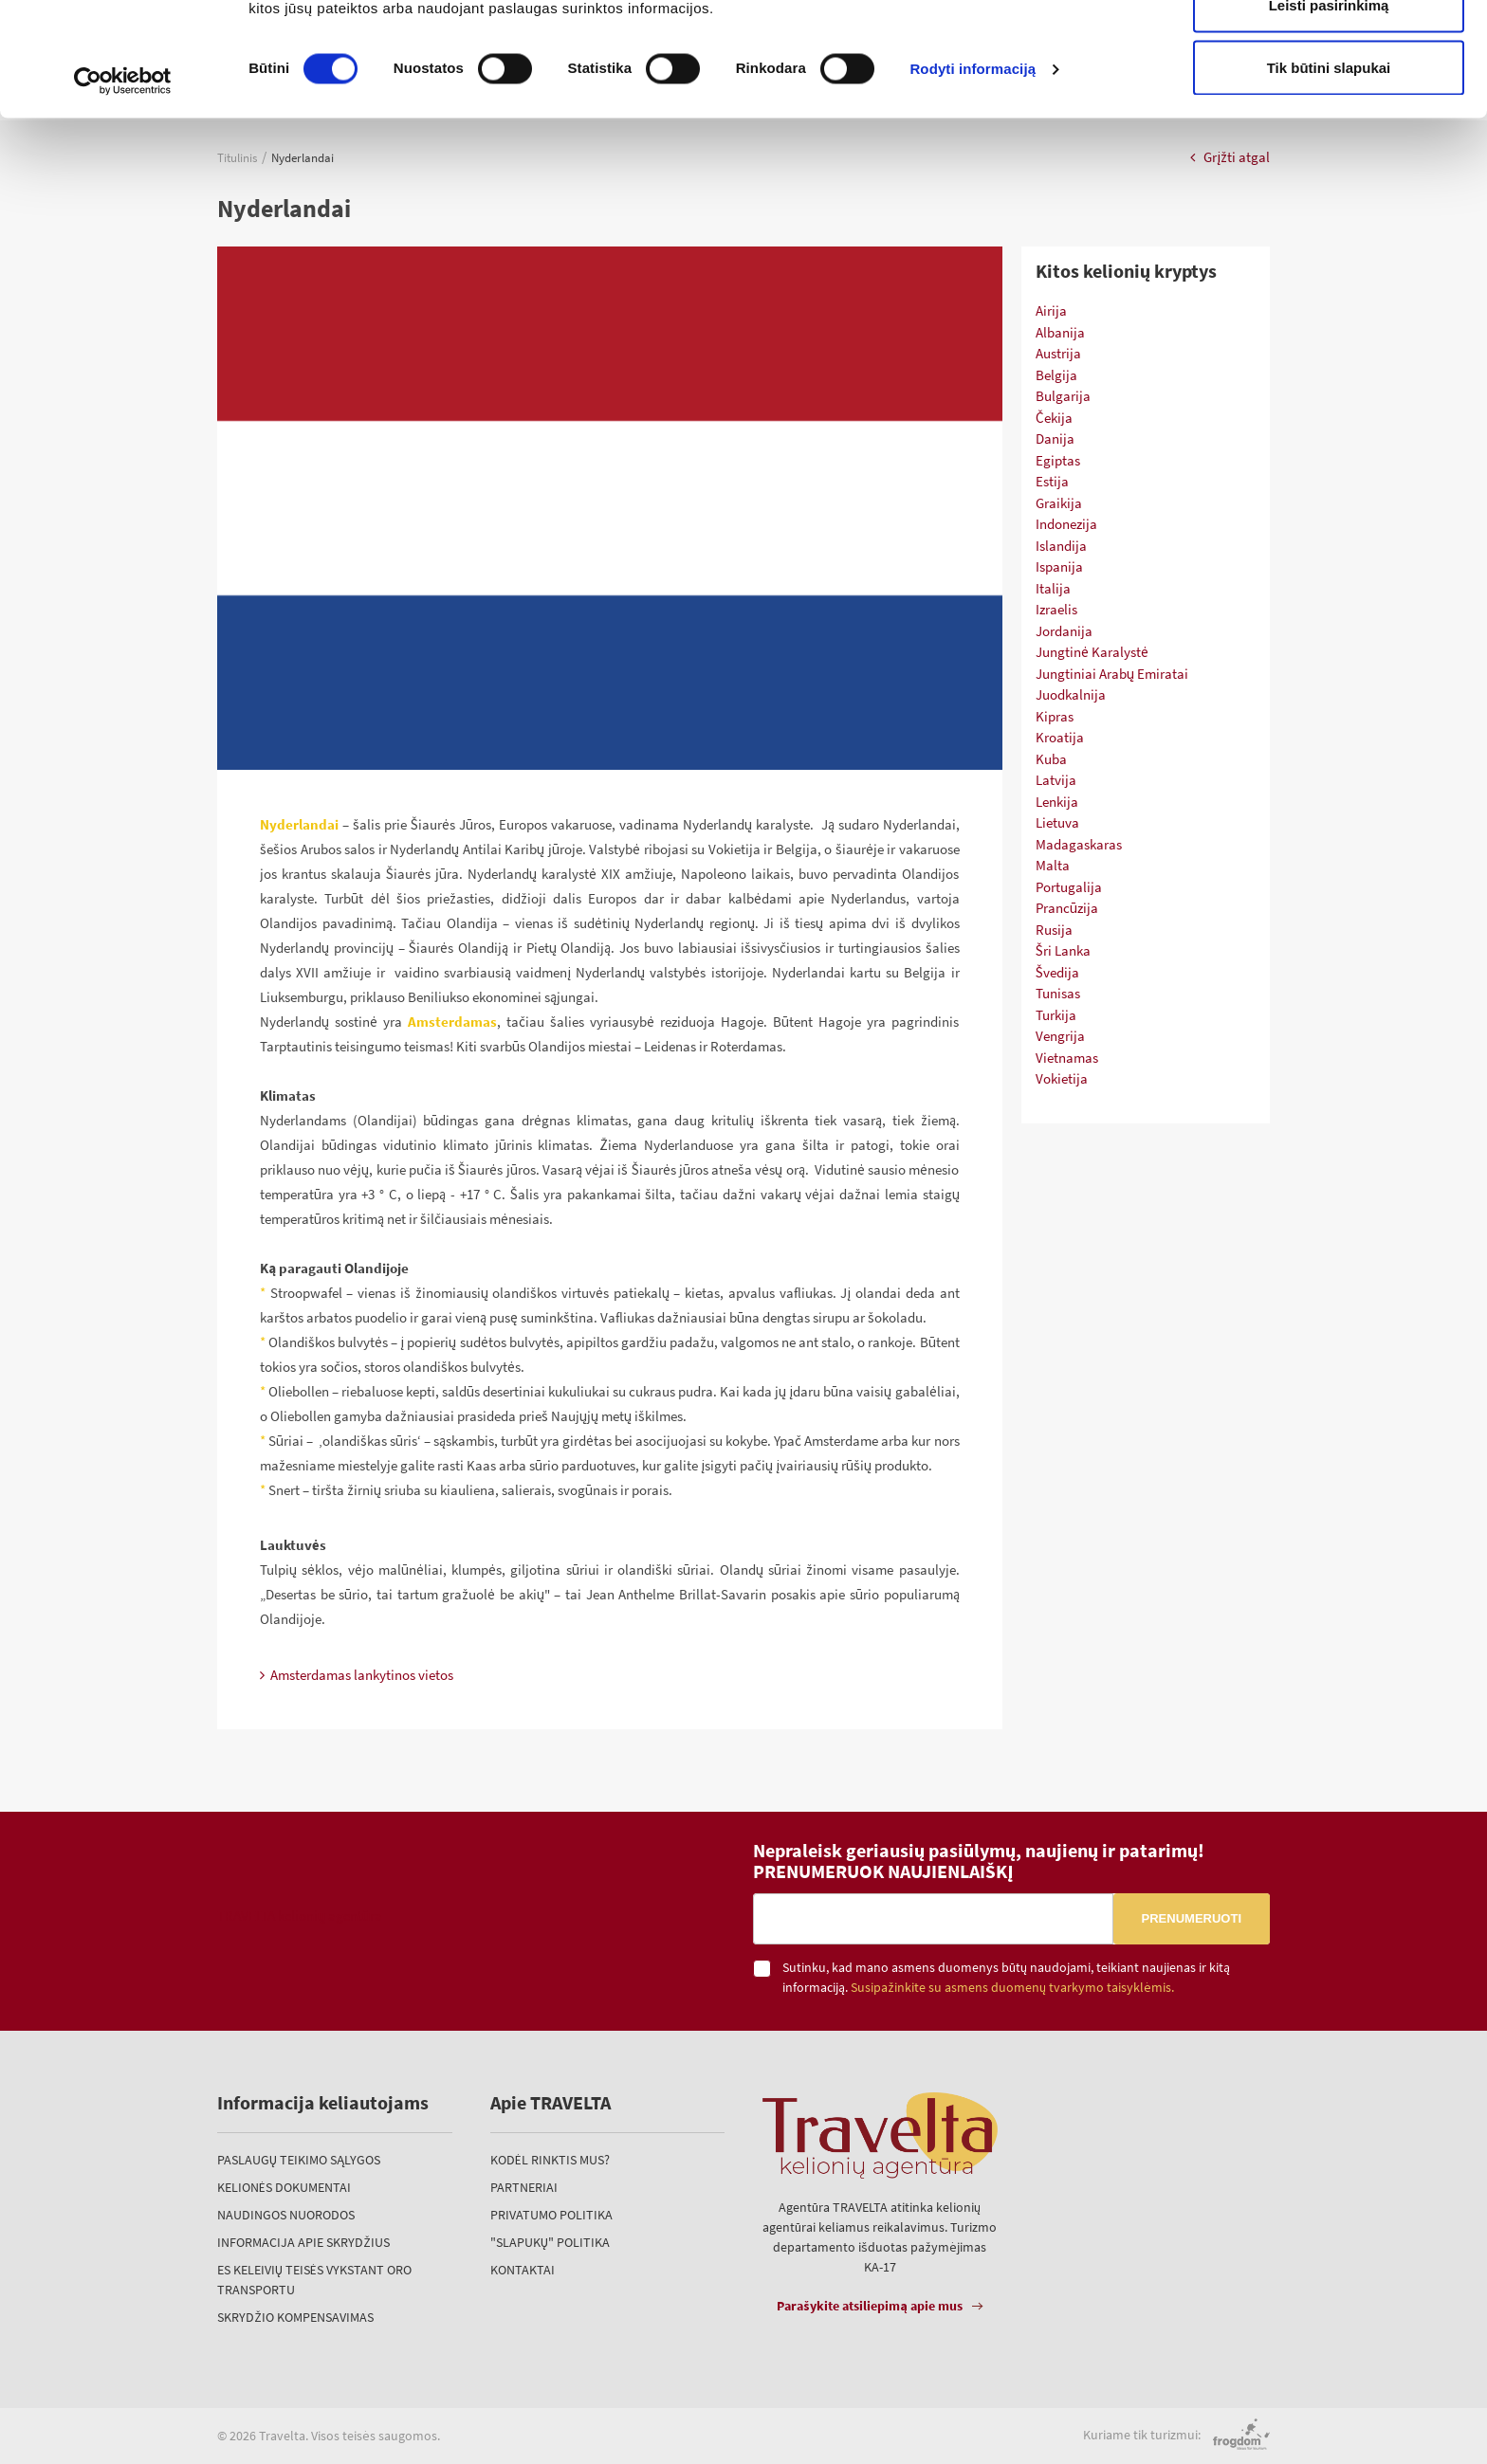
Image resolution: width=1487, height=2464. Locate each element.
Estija (1052, 481)
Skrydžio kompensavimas (295, 2317)
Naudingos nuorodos (286, 2214)
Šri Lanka (1063, 950)
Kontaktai (522, 2269)
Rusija (1054, 930)
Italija (1053, 588)
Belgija (1056, 375)
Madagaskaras (1079, 844)
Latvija (1056, 780)
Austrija (1058, 353)
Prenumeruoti (1191, 1918)
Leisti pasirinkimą (1329, 112)
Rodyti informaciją (972, 176)
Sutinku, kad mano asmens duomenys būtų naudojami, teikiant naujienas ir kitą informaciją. (1006, 1977)
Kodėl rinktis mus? (550, 2159)
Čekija (1054, 418)
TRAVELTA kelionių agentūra (299, 1916)
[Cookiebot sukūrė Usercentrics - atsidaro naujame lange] (123, 187)
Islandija (1061, 546)
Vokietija (1062, 1078)
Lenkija (1057, 802)
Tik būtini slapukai (1329, 174)
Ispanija (1059, 566)
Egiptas (1058, 460)
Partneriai (524, 2187)
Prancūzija (1067, 908)
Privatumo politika (551, 2214)
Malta (1053, 865)
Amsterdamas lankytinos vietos (356, 1675)
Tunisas (1058, 993)
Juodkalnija (1071, 694)
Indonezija (1066, 524)
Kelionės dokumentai (284, 2187)
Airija (1051, 310)
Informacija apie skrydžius (303, 2242)
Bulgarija (1063, 396)
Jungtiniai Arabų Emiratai (1112, 674)
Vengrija (1060, 1036)
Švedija (1057, 972)
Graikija (1059, 503)
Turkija (1056, 1015)
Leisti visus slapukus (1329, 50)
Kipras (1055, 716)
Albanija (1060, 332)
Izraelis (1056, 609)
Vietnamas (1067, 1058)
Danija (1055, 438)
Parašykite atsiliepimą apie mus (870, 2305)
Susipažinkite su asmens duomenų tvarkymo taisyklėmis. (1012, 1988)
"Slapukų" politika (550, 2242)
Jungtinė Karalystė (1092, 652)
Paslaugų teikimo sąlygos (298, 2159)
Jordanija (1064, 631)
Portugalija (1069, 887)
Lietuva (1057, 822)
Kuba (1051, 759)
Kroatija (1060, 737)
